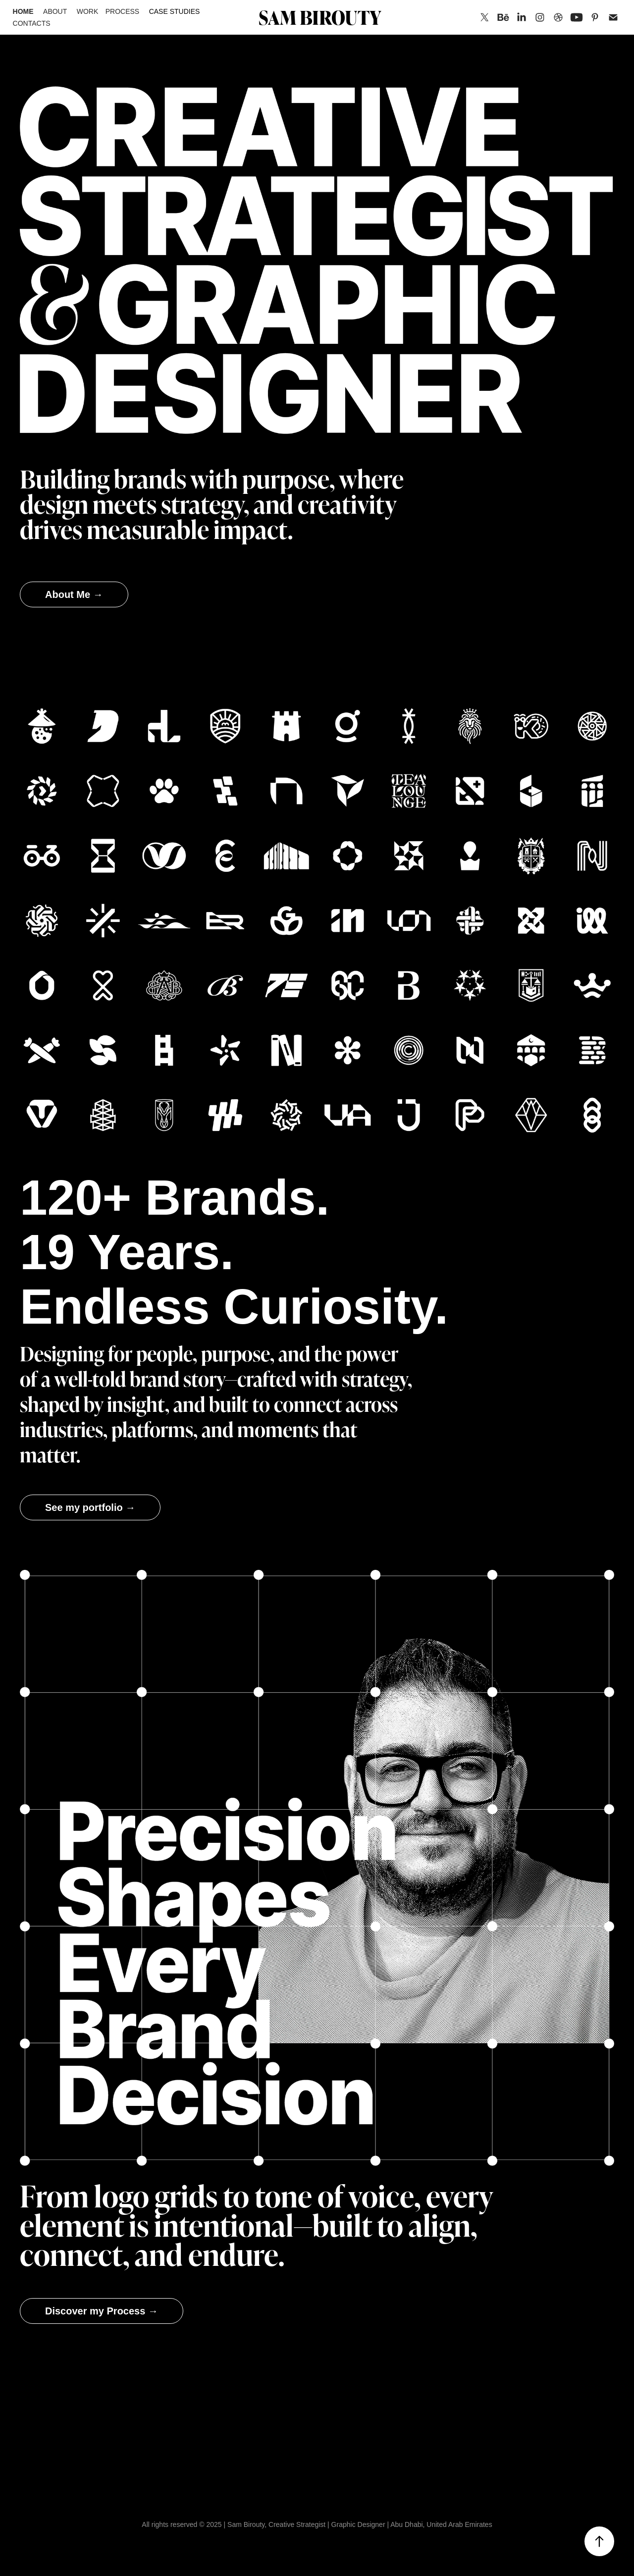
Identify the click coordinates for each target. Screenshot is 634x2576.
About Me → (74, 594)
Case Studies (174, 11)
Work (88, 11)
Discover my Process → (101, 2311)
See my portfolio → (90, 1507)
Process (122, 11)
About (55, 11)
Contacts (32, 23)
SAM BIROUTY (320, 17)
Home (23, 11)
